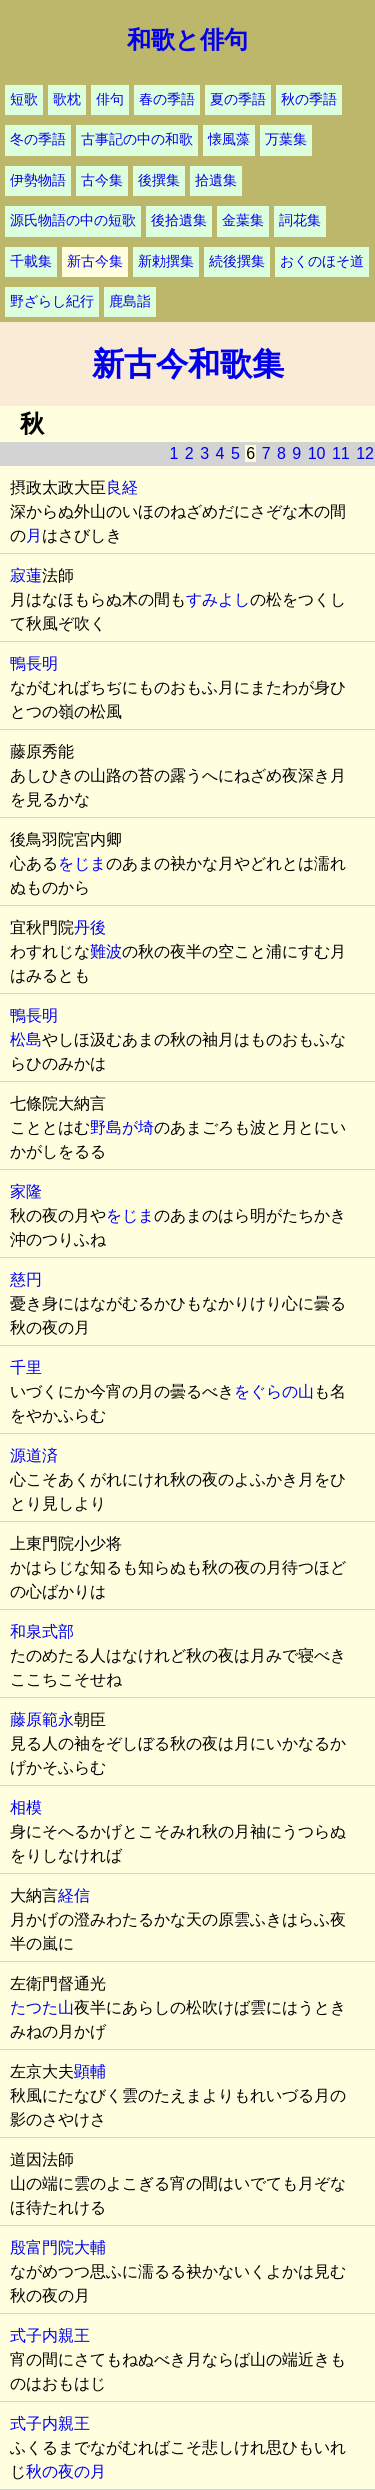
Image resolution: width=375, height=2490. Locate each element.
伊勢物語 (38, 180)
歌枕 (67, 99)
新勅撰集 (166, 261)
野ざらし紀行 (52, 301)
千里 (26, 1367)
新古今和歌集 (188, 364)
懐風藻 (229, 139)
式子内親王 (50, 2335)
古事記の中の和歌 (137, 139)
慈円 (26, 1279)
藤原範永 (42, 1719)
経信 (74, 1895)
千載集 (31, 261)
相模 (26, 1807)
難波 (106, 951)
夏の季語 (238, 99)
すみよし (218, 599)
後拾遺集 (179, 220)
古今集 (102, 180)
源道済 (34, 1455)
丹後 (90, 927)
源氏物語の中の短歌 (73, 220)
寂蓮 (26, 575)
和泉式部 (42, 1631)
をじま (82, 863)
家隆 (26, 1191)
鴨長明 (34, 663)
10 (317, 453)
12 (365, 453)
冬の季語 (38, 139)
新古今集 (95, 261)
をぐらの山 (274, 1391)
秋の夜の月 (66, 2471)
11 (341, 453)
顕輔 (90, 2071)
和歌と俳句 (187, 40)
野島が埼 (122, 1127)
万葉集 (286, 139)
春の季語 (167, 99)
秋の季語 (309, 99)
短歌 (24, 99)
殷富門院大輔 (58, 2247)
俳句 (110, 99)
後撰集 (159, 180)
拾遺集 (216, 180)
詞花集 (300, 220)
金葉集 (243, 220)
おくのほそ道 (322, 261)
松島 (26, 1039)
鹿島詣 (130, 301)
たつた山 (42, 2007)
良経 (122, 487)
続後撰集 (237, 261)
